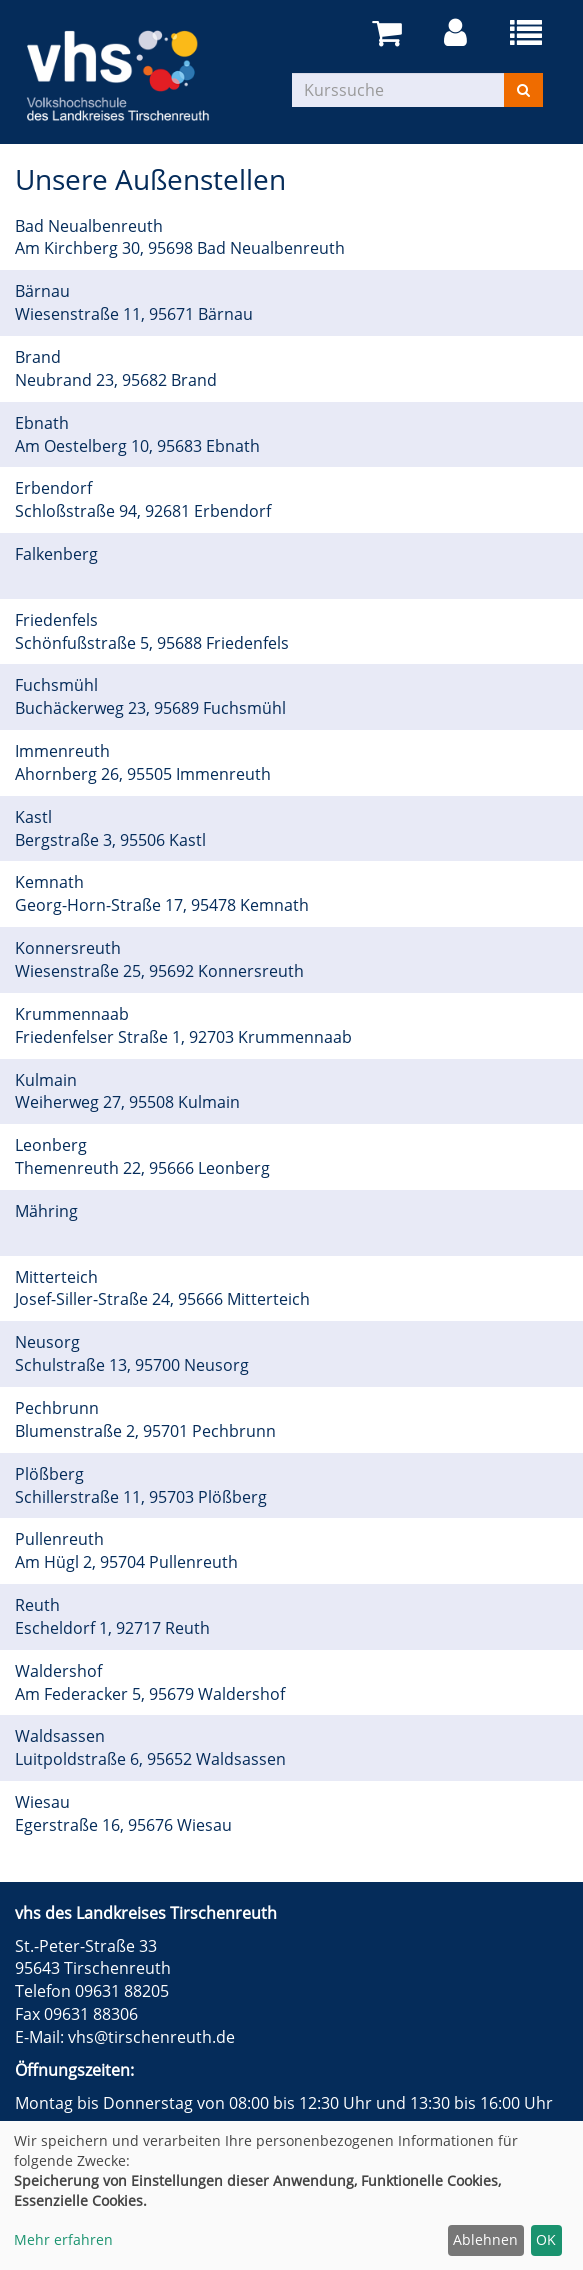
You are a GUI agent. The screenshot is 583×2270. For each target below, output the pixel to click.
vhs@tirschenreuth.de (151, 2037)
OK (546, 2239)
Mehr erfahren (63, 2239)
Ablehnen (485, 2239)
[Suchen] (523, 90)
